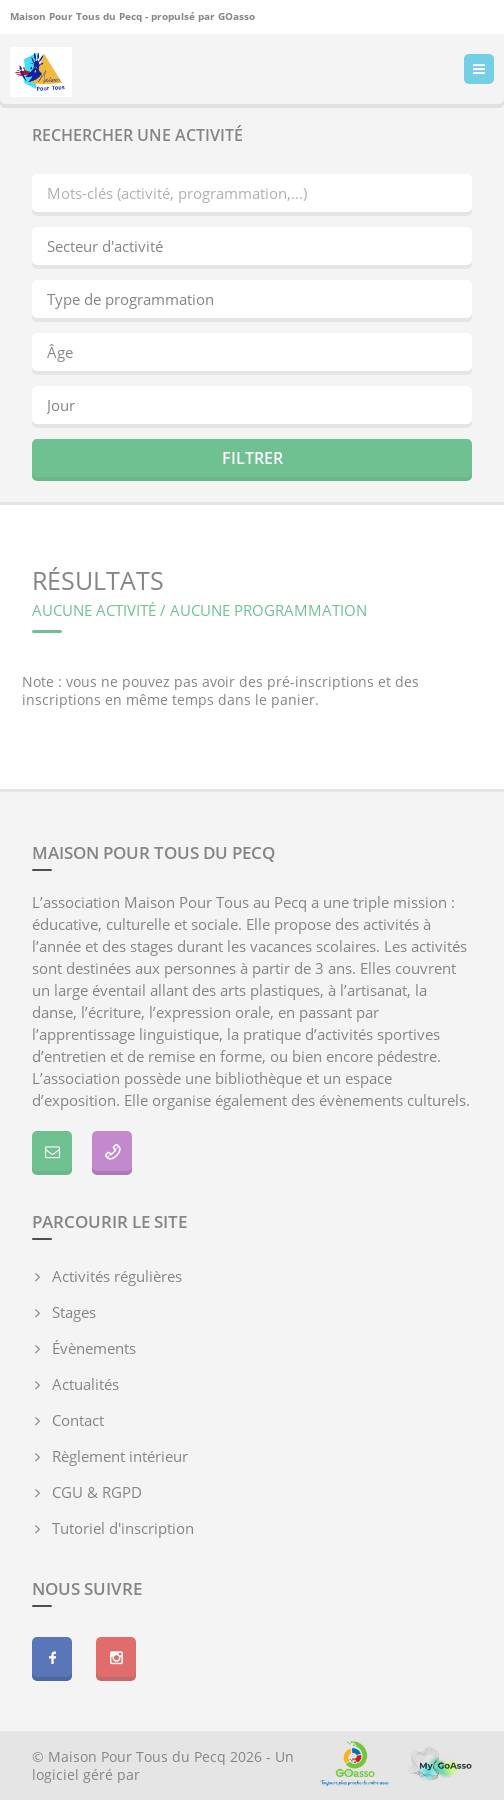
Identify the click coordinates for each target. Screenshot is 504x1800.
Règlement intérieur (120, 1456)
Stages (74, 1312)
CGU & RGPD (97, 1492)
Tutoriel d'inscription (123, 1528)
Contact (78, 1420)
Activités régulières (117, 1276)
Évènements (94, 1348)
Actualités (85, 1384)
